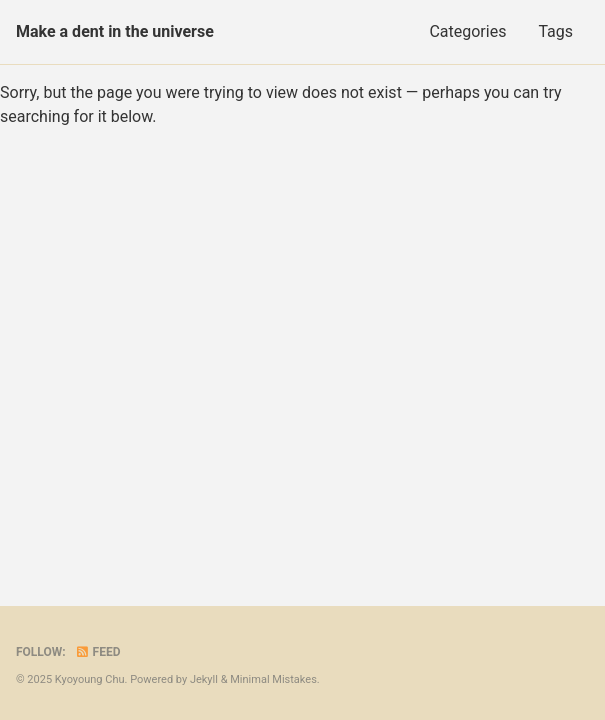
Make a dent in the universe (115, 31)
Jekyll (204, 679)
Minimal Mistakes (273, 679)
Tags (555, 31)
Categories (467, 31)
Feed (98, 652)
